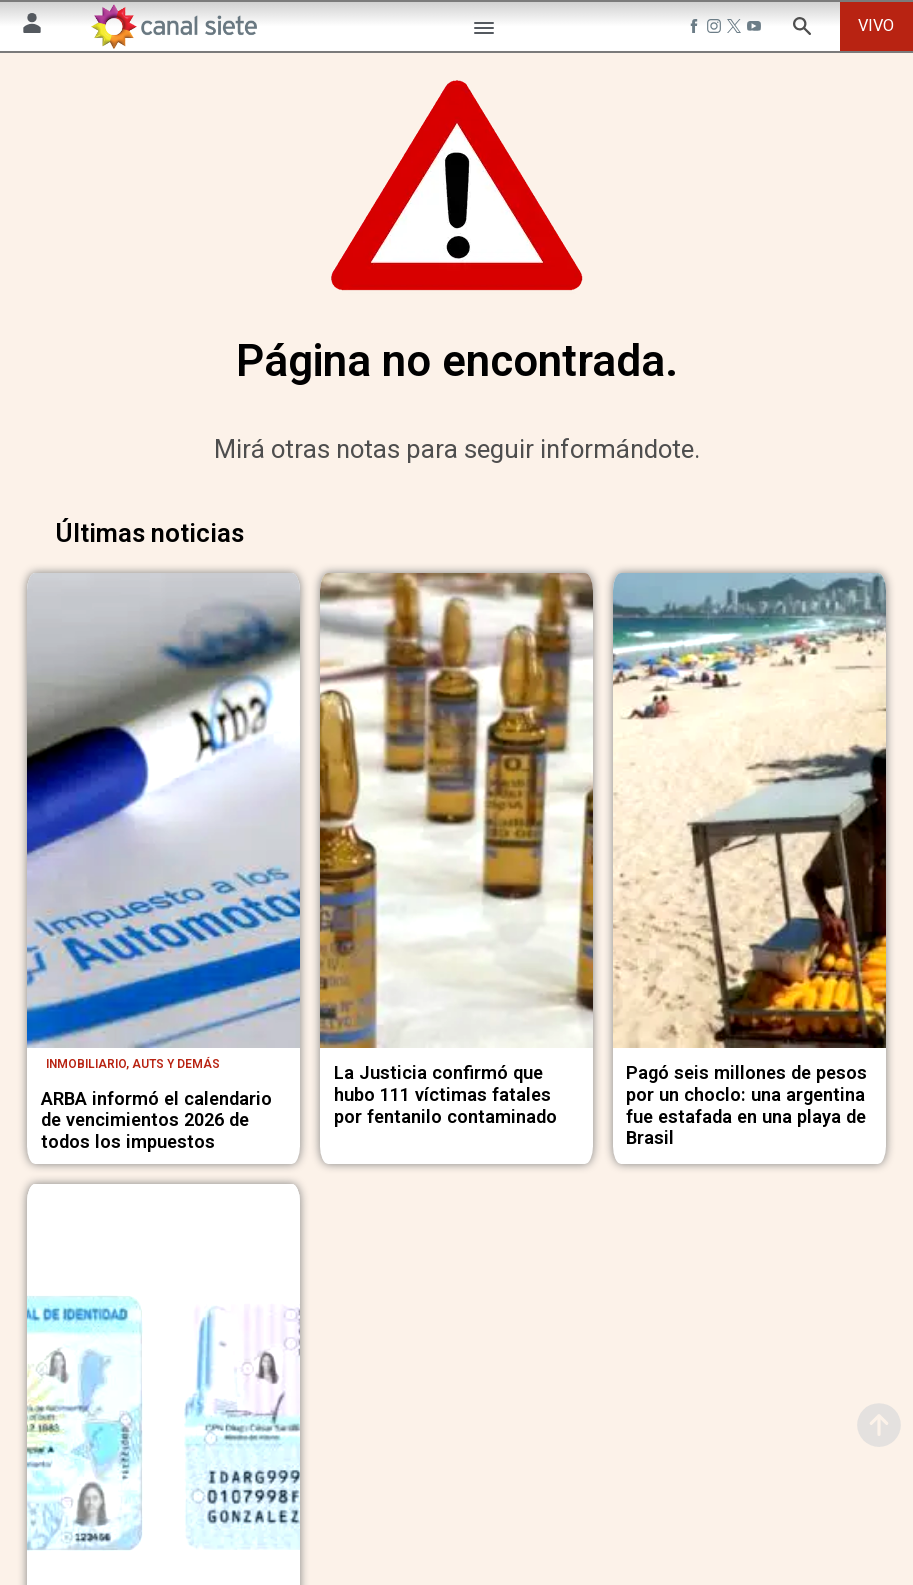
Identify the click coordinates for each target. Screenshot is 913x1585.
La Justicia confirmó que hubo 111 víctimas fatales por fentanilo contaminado (445, 1103)
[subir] (879, 1425)
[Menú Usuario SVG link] (32, 26)
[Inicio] (173, 26)
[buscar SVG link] (802, 29)
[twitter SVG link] (736, 29)
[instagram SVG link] (716, 29)
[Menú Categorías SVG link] (484, 31)
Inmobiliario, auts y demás (133, 1073)
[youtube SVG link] (756, 29)
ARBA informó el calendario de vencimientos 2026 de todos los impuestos (156, 1129)
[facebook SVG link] (696, 29)
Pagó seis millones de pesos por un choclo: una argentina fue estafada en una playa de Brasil (746, 1114)
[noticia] (163, 821)
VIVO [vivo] (876, 25)
